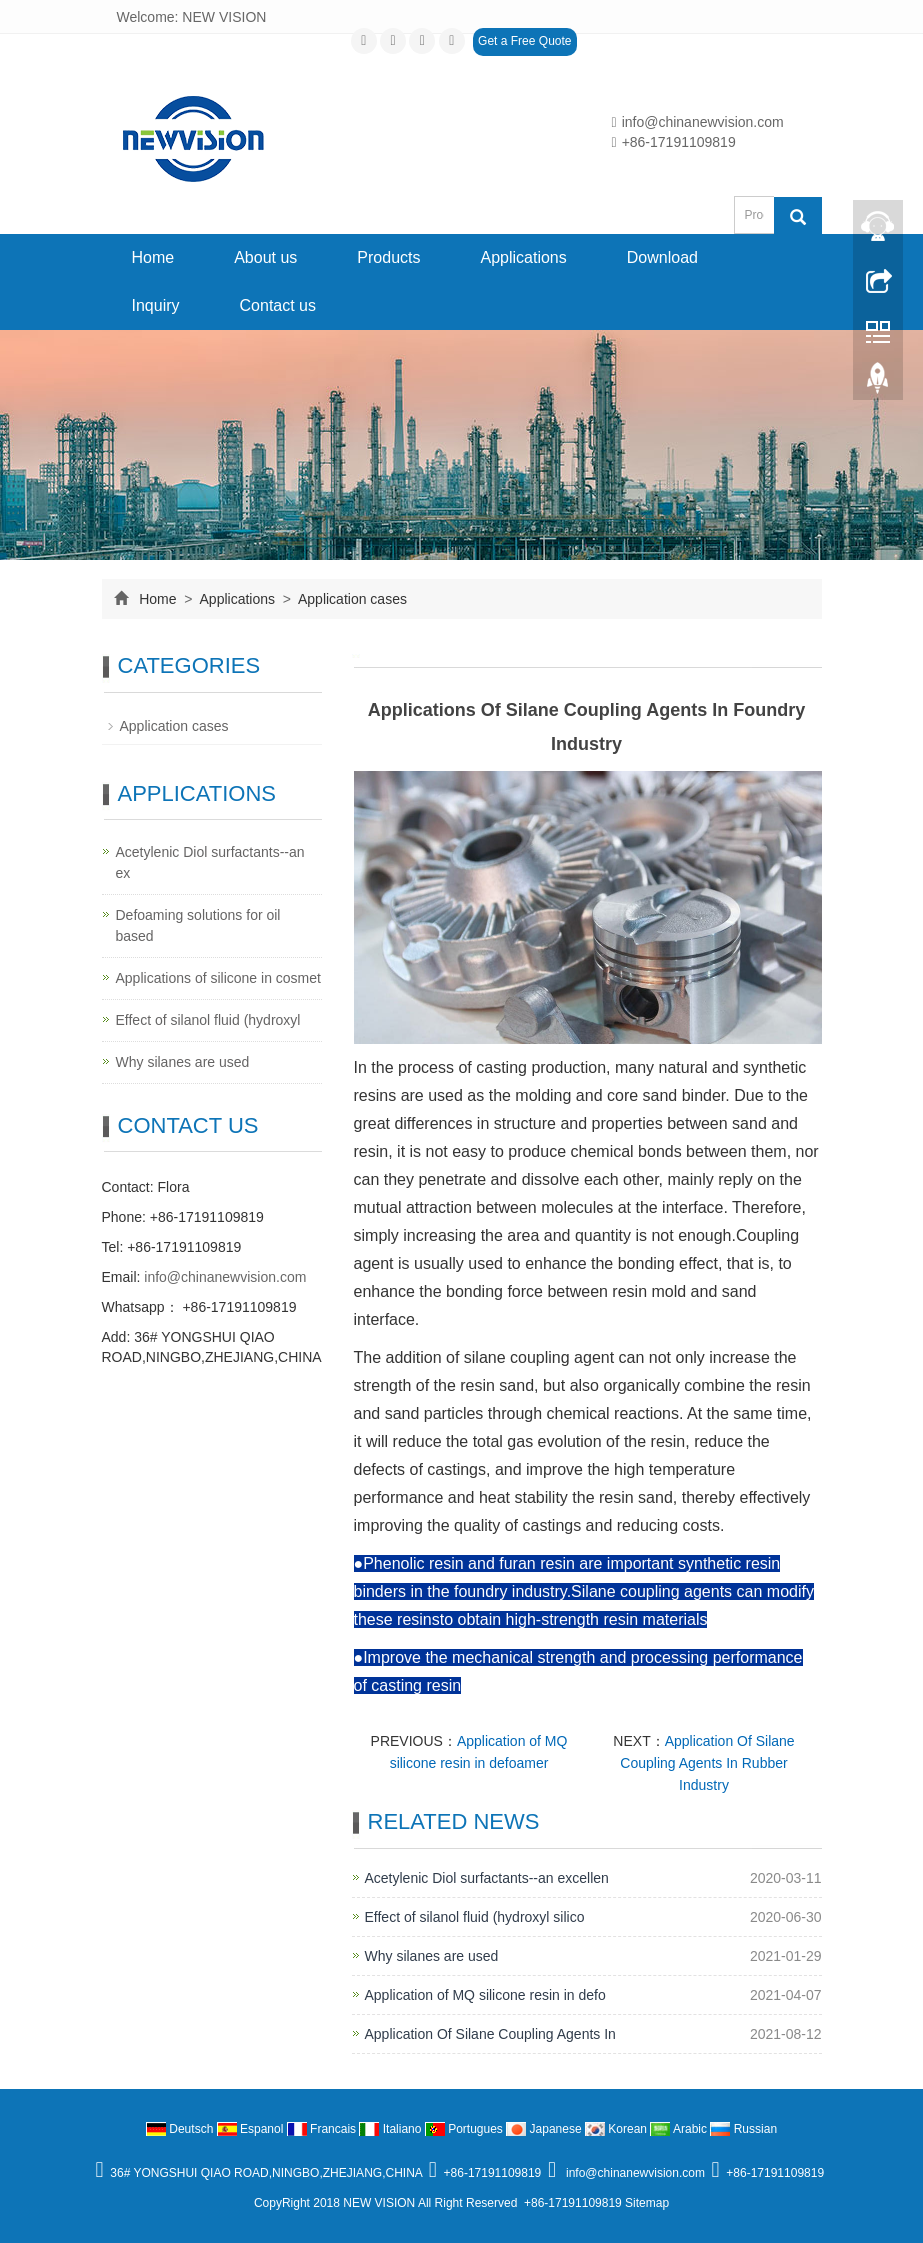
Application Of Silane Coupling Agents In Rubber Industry (707, 1763)
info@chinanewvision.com (698, 122)
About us (265, 257)
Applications (523, 257)
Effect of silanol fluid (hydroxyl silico (475, 1917)
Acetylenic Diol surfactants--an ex (210, 862)
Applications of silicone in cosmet (218, 978)
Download (662, 257)
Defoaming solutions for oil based (198, 925)
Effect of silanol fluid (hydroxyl (208, 1020)
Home (153, 257)
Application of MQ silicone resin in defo (485, 1995)
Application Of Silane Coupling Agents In (490, 2034)
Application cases (351, 599)
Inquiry (156, 305)
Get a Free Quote (524, 41)
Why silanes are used (432, 1956)
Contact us (278, 305)
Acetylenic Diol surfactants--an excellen (487, 1878)
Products (388, 257)
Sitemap (647, 2203)
